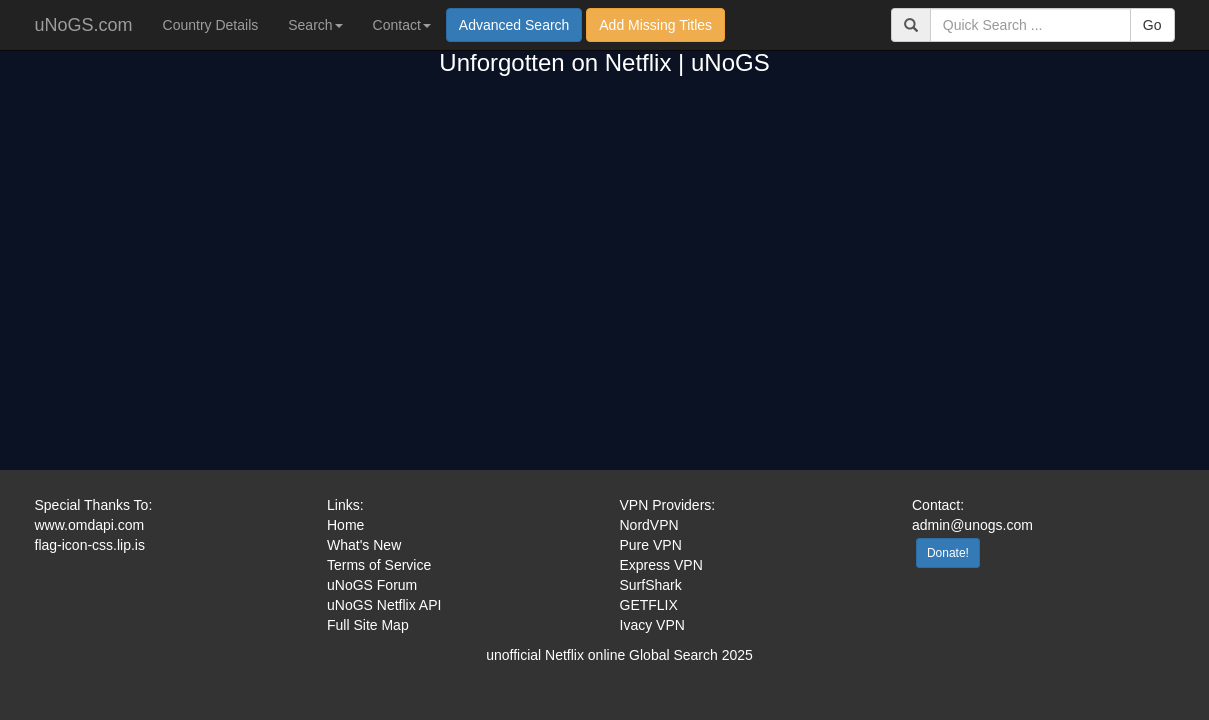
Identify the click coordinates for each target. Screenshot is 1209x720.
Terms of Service (379, 565)
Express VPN (661, 565)
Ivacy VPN (652, 625)
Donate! (948, 553)
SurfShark (651, 585)
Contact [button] (402, 25)
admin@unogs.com (972, 525)
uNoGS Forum (372, 585)
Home (345, 525)
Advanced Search (514, 25)
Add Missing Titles (655, 25)
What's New (364, 545)
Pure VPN (651, 545)
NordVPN (649, 525)
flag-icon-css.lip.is (90, 545)
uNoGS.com (84, 25)
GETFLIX (649, 605)
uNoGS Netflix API (384, 605)
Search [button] (315, 25)
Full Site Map (368, 625)
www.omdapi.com (90, 525)
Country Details (211, 25)
